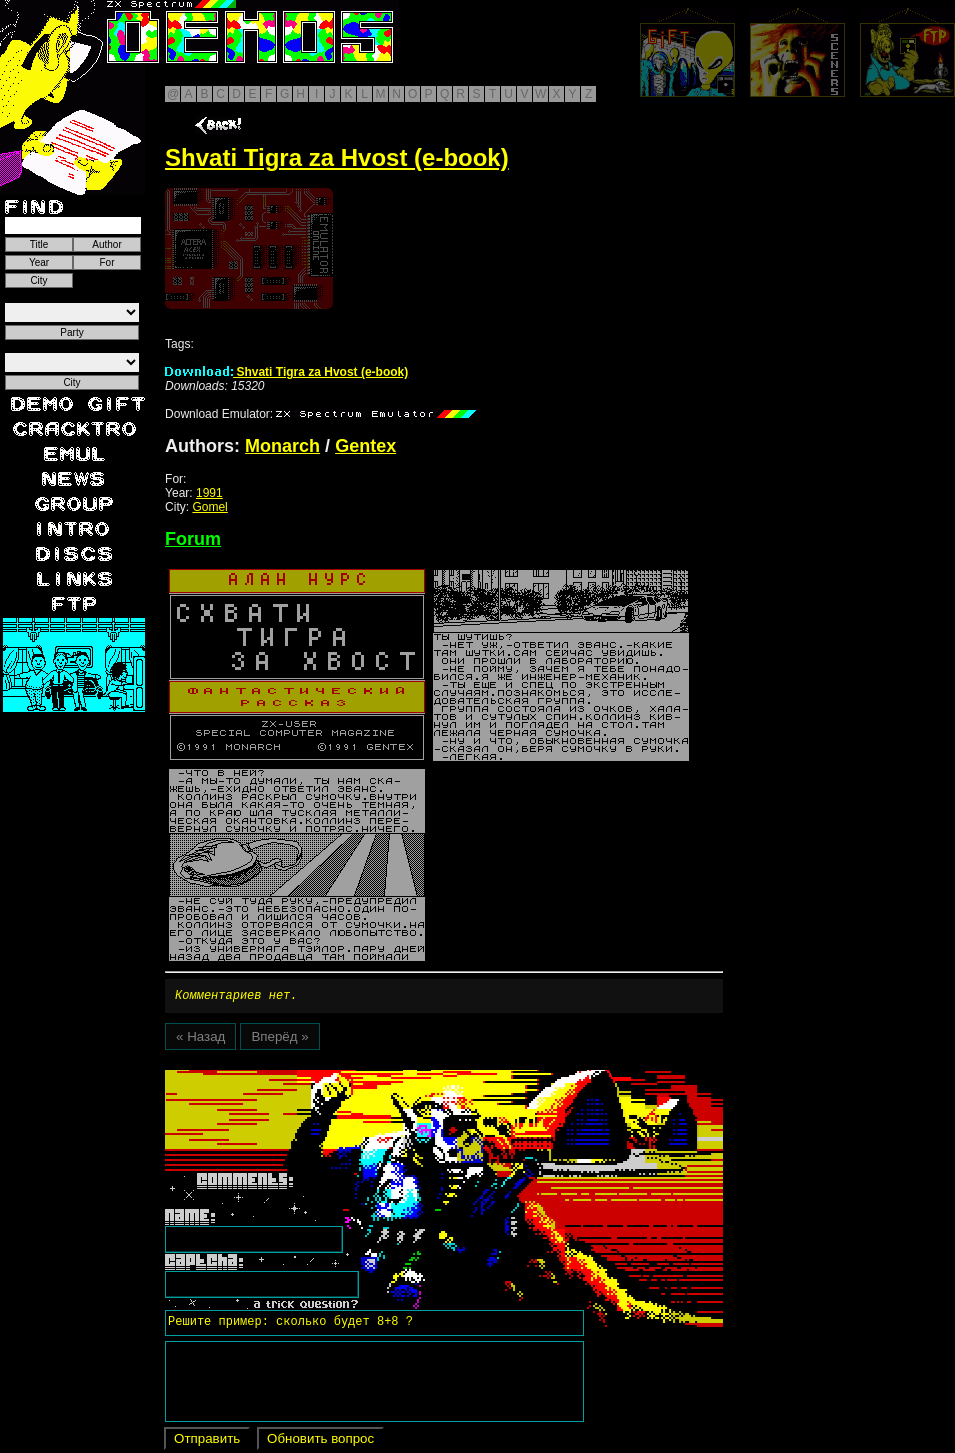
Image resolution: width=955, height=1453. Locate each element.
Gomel (209, 507)
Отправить (207, 1441)
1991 (209, 493)
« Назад (200, 1039)
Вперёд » (279, 1039)
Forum (193, 539)
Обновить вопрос (320, 1441)
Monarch (282, 446)
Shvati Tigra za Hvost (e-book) (286, 372)
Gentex (365, 446)
